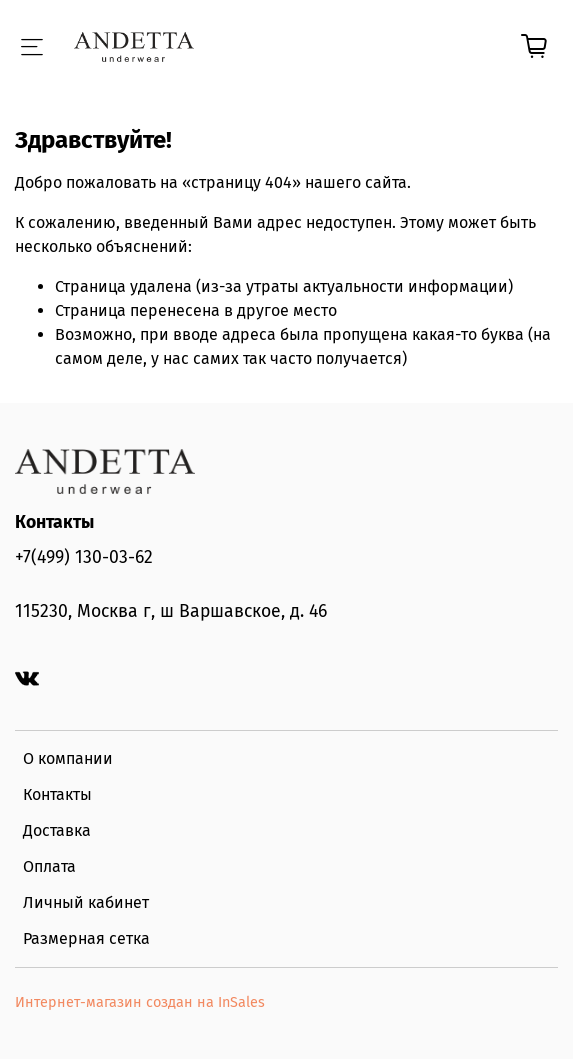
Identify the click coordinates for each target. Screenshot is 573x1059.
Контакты (57, 794)
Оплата (49, 866)
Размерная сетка (86, 938)
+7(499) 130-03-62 (84, 557)
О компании (68, 758)
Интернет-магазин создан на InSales (140, 1002)
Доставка (57, 830)
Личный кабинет (86, 902)
